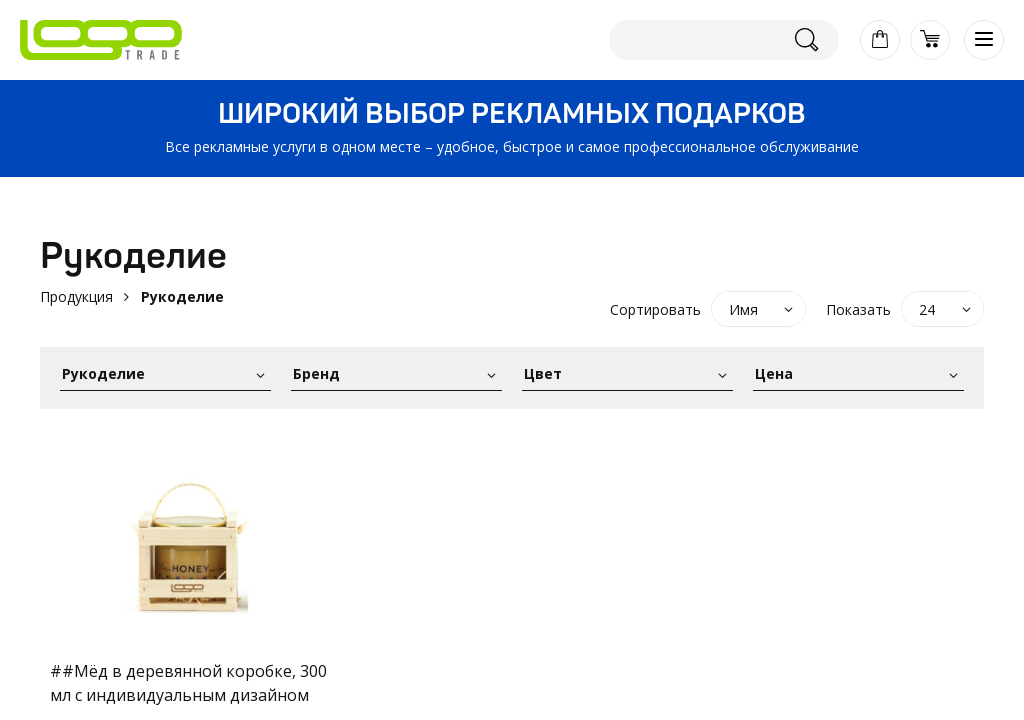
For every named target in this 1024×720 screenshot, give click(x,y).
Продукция (76, 296)
